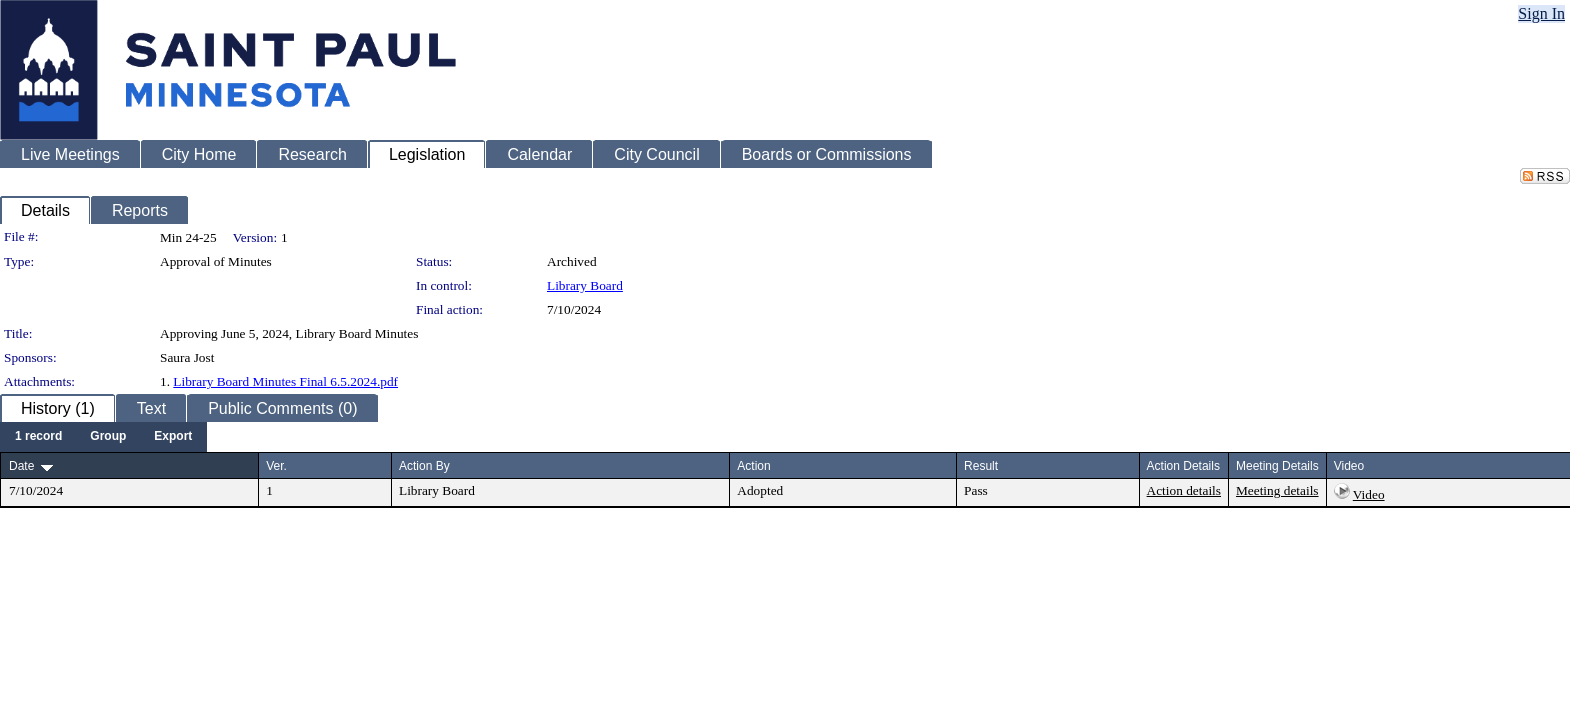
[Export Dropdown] (173, 437)
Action (753, 466)
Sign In (1541, 13)
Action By (424, 466)
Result (981, 466)
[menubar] (103, 437)
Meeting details (1277, 490)
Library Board (585, 285)
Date (21, 466)
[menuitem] (38, 437)
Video (1369, 494)
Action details (1184, 490)
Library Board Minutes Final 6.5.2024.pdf (285, 381)
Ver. (276, 466)
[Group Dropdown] (108, 437)
